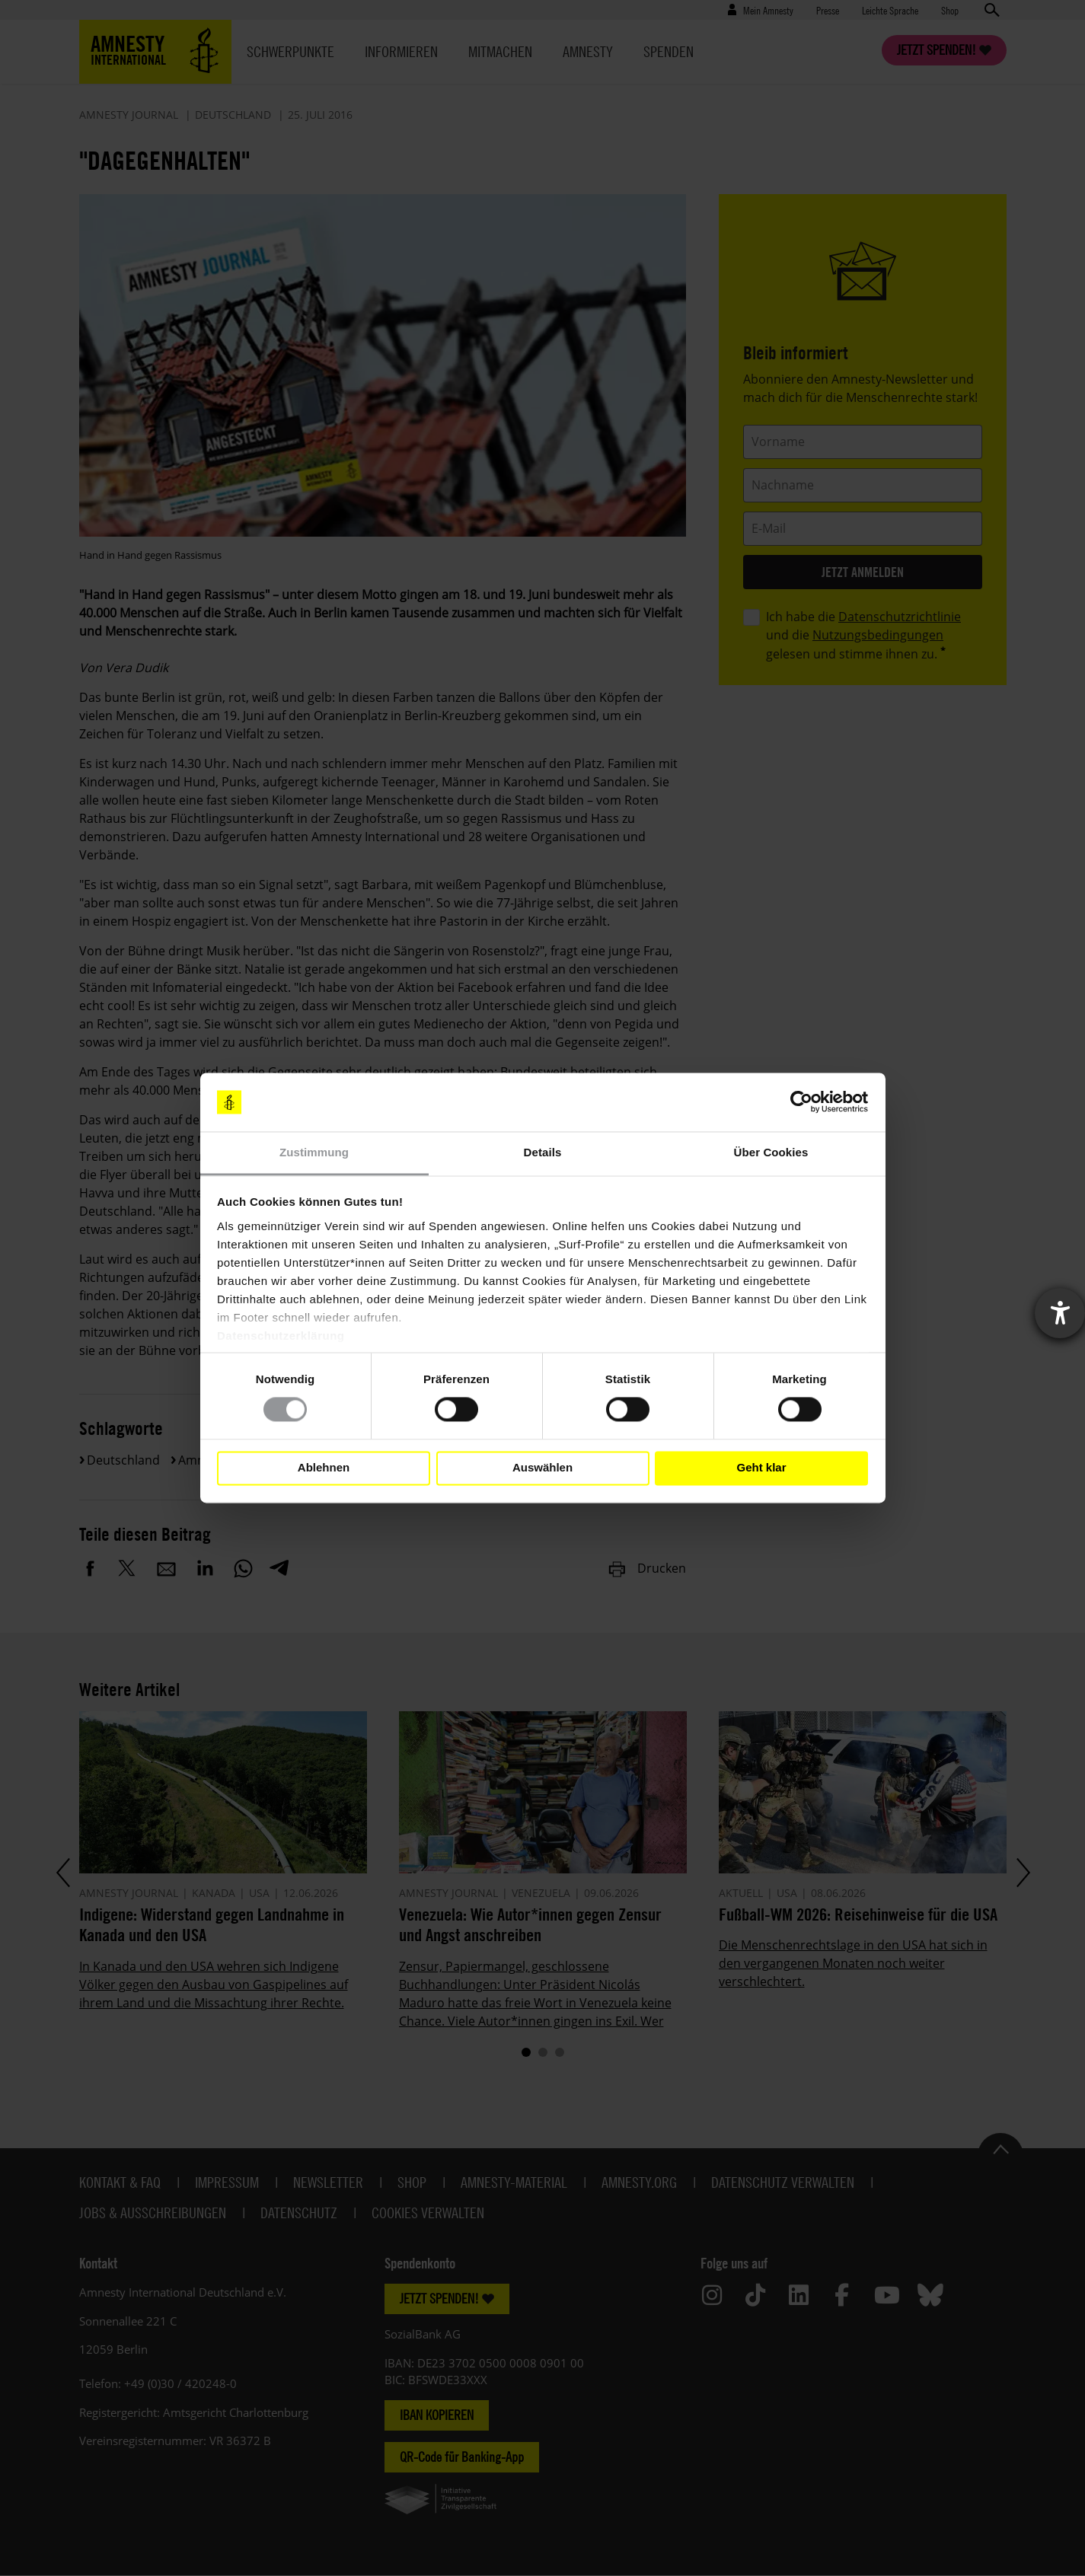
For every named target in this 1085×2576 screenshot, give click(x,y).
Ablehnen (323, 1468)
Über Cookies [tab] (771, 1152)
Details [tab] (543, 1152)
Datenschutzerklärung (281, 1335)
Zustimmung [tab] (314, 1152)
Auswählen (542, 1468)
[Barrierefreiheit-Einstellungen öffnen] (1060, 1313)
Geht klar (761, 1468)
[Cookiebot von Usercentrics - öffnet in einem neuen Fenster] (801, 1102)
